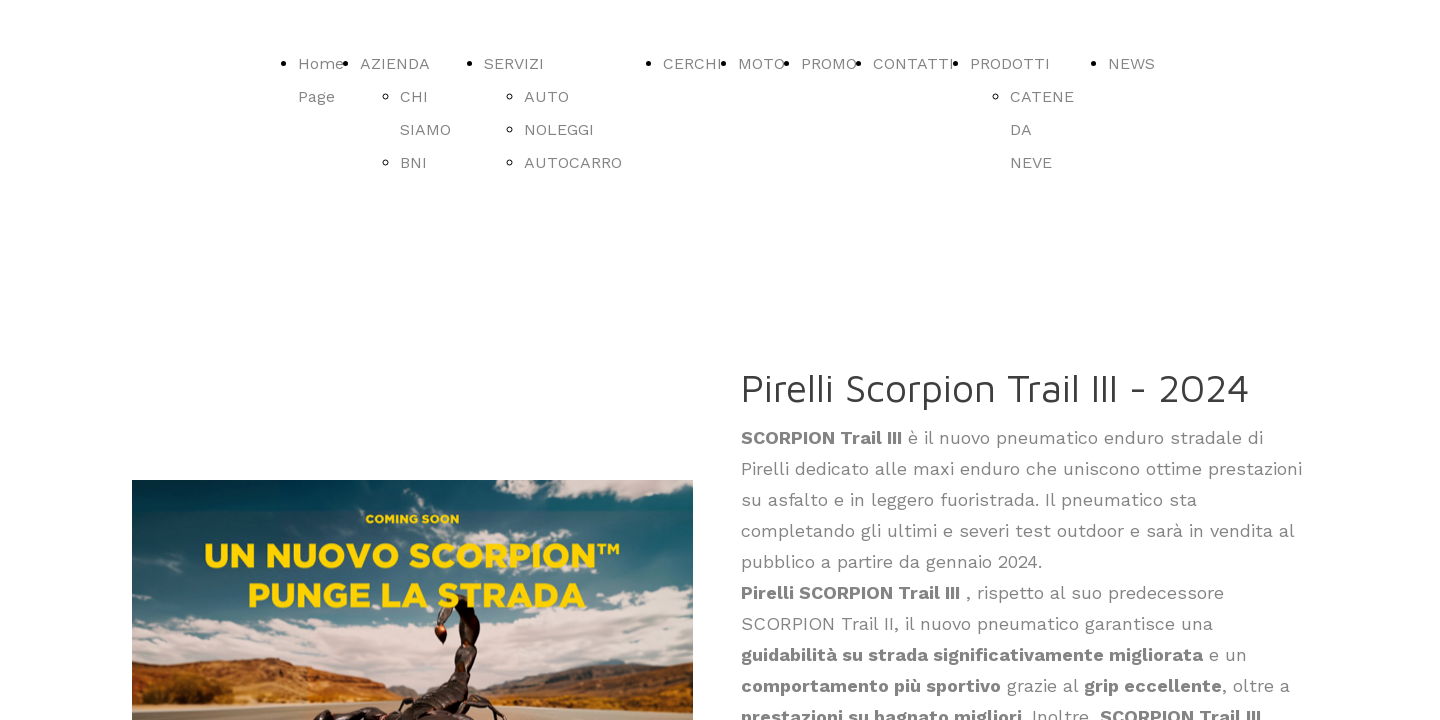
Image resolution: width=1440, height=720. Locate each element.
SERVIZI (514, 63)
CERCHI (692, 63)
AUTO (546, 96)
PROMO (829, 63)
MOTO (761, 63)
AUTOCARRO (573, 162)
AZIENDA (395, 63)
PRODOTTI (1010, 63)
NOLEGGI (559, 129)
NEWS (1131, 63)
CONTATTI (913, 63)
